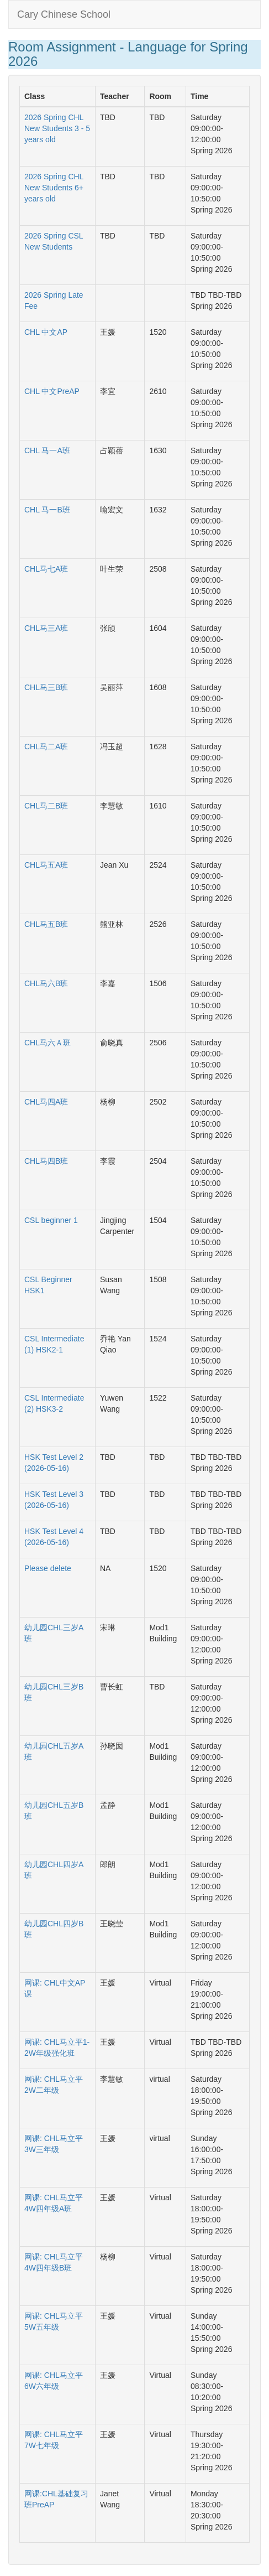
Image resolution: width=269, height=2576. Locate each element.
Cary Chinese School (63, 14)
